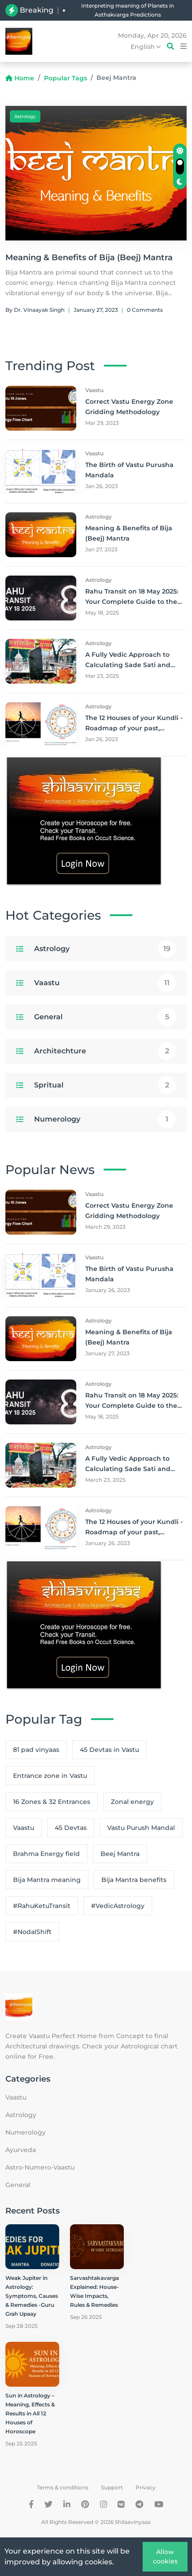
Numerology (57, 1119)
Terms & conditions (62, 2487)
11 (167, 982)
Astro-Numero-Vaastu (39, 2167)
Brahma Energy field (46, 1854)
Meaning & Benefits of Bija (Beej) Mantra (89, 257)
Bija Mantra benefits (133, 1880)
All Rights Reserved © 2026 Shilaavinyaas (96, 2522)
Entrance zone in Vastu (50, 1776)
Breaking (36, 10)
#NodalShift (32, 1932)
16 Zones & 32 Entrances (51, 1802)
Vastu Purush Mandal (141, 1828)
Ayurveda (20, 2150)
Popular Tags (65, 78)
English (146, 47)
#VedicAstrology (117, 1906)
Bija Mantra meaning (47, 1880)
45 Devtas (71, 1828)
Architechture (60, 1051)
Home (19, 78)
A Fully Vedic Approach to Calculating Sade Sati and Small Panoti (127, 665)
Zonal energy (132, 1802)
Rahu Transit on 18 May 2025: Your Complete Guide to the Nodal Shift (131, 601)
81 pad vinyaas (36, 1750)
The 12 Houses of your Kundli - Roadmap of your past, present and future (134, 728)
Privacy (145, 2487)
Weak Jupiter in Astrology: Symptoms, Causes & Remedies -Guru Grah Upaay (31, 2296)
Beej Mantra (120, 1854)
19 (166, 948)
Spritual (49, 1085)
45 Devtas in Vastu (109, 1750)
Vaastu (47, 982)
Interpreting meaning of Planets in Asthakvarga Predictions (127, 10)
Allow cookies (165, 2556)
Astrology (25, 116)
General (48, 1017)
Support (112, 2487)
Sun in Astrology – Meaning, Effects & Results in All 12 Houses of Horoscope (30, 2413)
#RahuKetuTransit (41, 1906)
